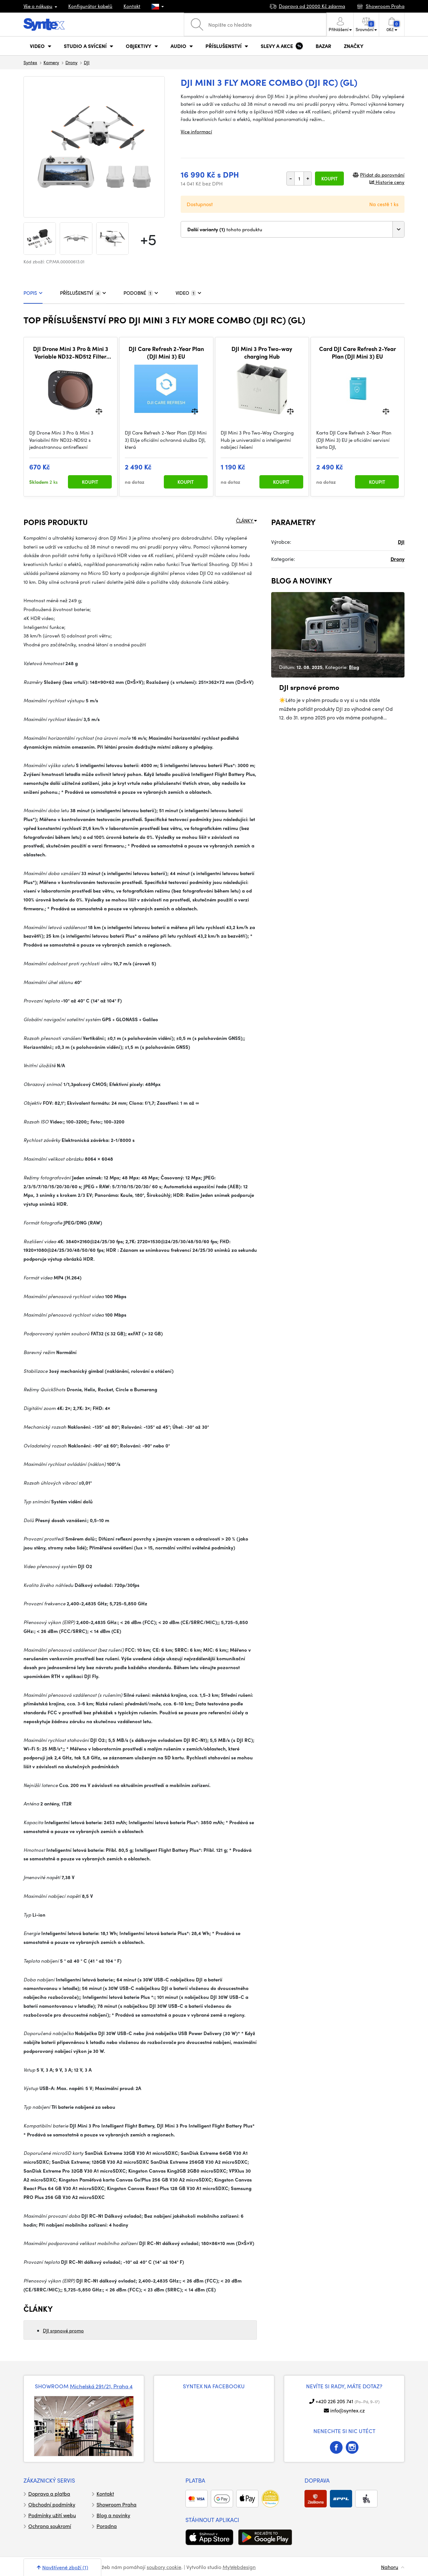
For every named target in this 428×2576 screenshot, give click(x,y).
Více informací (196, 131)
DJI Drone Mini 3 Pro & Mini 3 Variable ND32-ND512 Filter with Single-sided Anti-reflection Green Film (70, 352)
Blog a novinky (113, 2515)
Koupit (329, 178)
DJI (87, 62)
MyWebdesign (239, 2567)
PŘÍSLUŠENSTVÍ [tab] (83, 292)
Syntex (30, 62)
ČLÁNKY (246, 520)
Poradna (107, 2526)
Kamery (51, 62)
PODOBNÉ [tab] (141, 292)
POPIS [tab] (33, 292)
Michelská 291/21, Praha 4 (101, 2386)
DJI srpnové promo (63, 2330)
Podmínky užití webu (52, 2515)
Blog (354, 667)
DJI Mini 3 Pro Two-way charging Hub (261, 352)
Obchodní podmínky (51, 2504)
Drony (71, 62)
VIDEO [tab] (188, 292)
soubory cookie (164, 2567)
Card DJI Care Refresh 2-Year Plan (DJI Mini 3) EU (357, 352)
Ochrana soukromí (49, 2526)
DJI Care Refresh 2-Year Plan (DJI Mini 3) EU (166, 352)
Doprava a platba (49, 2493)
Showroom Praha (117, 2504)
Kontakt (132, 6)
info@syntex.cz (347, 2410)
